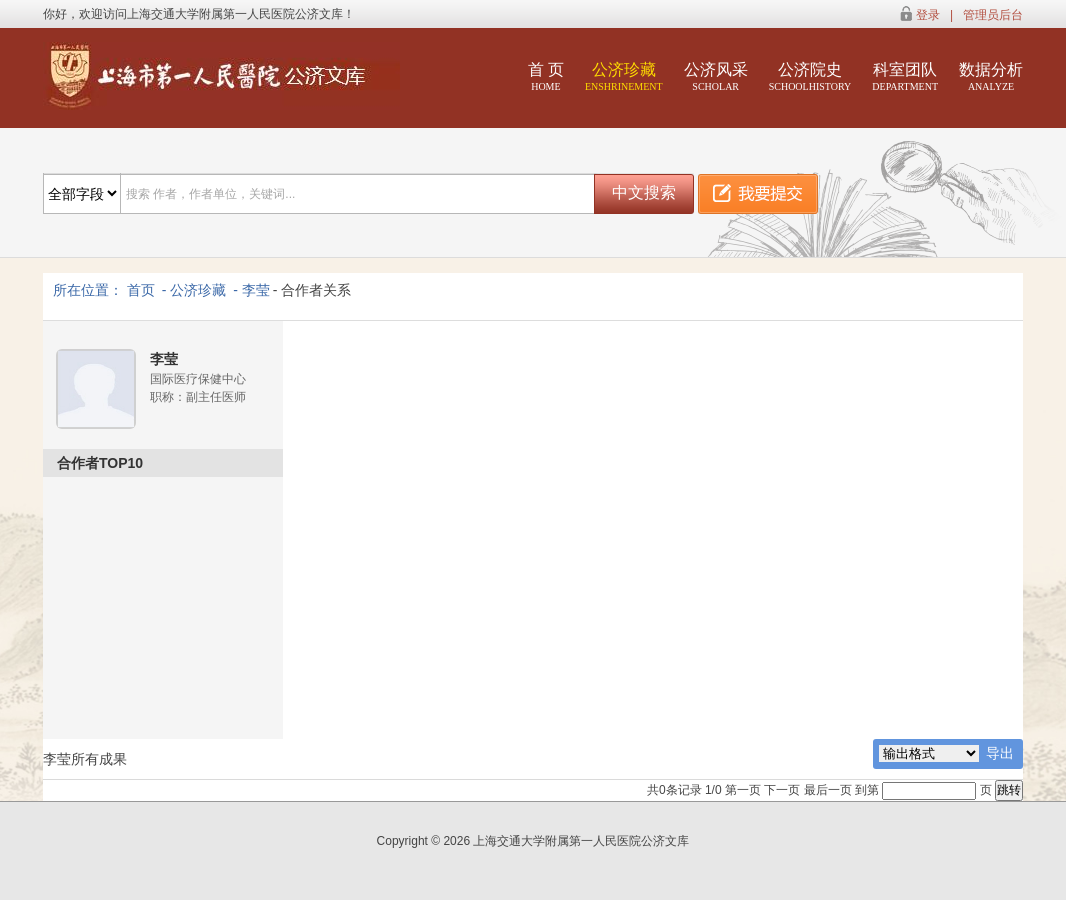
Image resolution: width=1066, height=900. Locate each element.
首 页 (546, 76)
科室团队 (905, 76)
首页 (141, 290)
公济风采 (716, 76)
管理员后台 (993, 15)
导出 (1000, 753)
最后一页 (828, 790)
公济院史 (810, 76)
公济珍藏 (624, 76)
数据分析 (991, 76)
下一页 (782, 790)
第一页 (743, 790)
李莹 (256, 290)
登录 (928, 15)
